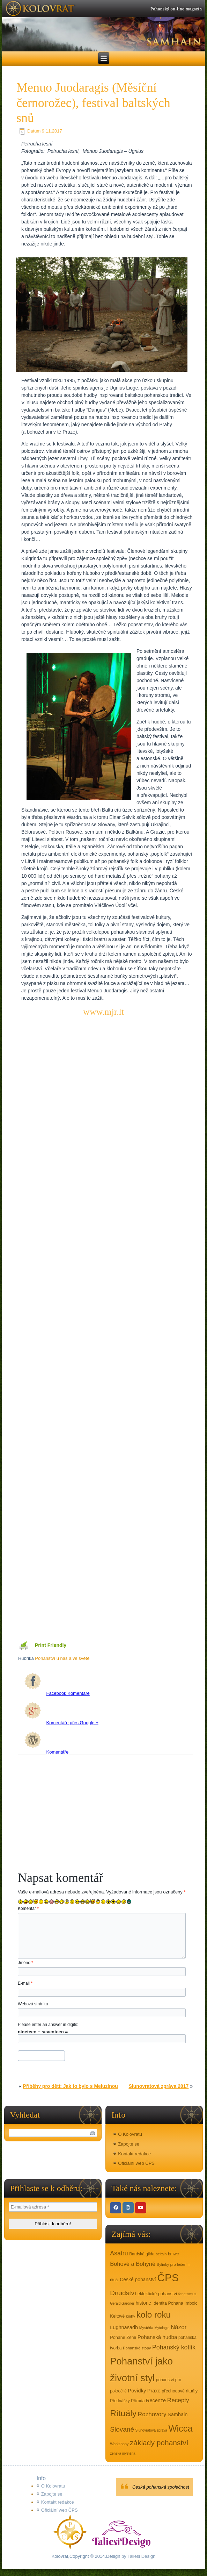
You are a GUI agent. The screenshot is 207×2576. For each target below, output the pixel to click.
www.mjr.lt (103, 1012)
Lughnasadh (124, 2327)
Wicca (180, 2428)
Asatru (119, 2253)
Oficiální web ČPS (136, 2163)
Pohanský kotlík (173, 2347)
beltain (161, 2254)
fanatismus (187, 2294)
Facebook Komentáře (57, 1693)
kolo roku (153, 2314)
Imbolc (190, 2303)
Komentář (28, 1908)
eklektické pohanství (157, 2293)
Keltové (117, 2316)
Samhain (177, 2414)
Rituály (123, 2413)
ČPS (168, 2277)
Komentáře (46, 1752)
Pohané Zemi (123, 2337)
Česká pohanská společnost (160, 2487)
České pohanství (138, 2279)
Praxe (154, 2390)
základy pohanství (159, 2443)
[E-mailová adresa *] (53, 2207)
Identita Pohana (168, 2303)
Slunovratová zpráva (151, 2430)
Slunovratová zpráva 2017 (158, 2086)
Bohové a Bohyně (132, 2264)
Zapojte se (128, 2144)
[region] (103, 25)
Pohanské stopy (137, 2348)
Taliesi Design (141, 2556)
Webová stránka (33, 2003)
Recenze (156, 2400)
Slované (122, 2429)
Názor (179, 2327)
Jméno (25, 1962)
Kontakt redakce (134, 2153)
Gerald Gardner (122, 2303)
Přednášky (120, 2400)
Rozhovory (152, 2414)
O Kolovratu (130, 2134)
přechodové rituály (180, 2391)
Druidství (123, 2293)
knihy (130, 2316)
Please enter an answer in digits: (48, 2024)
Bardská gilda (141, 2254)
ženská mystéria (122, 2453)
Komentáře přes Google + (61, 1722)
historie (143, 2303)
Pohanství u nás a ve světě (62, 1658)
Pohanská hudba (157, 2337)
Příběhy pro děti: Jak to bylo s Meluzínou (70, 2086)
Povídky (137, 2390)
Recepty (178, 2400)
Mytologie (162, 2328)
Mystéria (146, 2328)
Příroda (138, 2400)
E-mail (25, 1983)
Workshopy (119, 2444)
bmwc (173, 2254)
